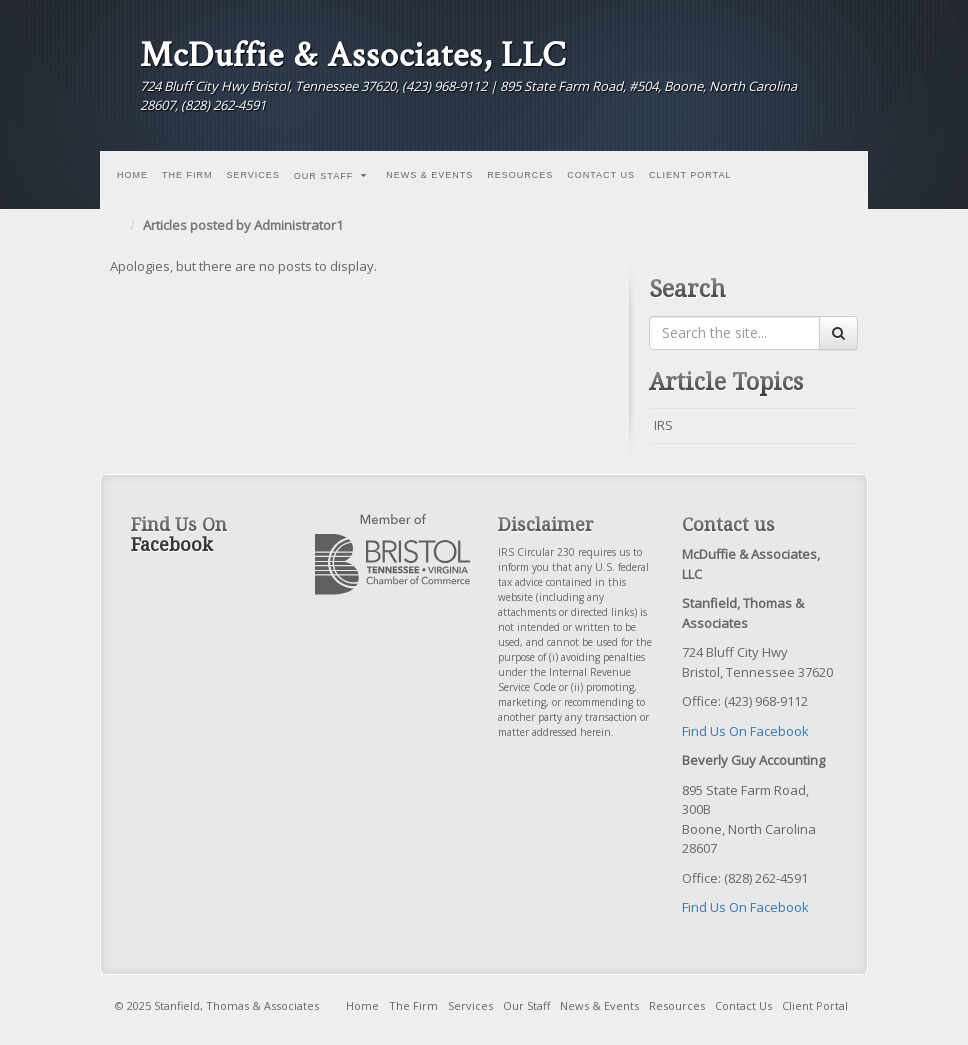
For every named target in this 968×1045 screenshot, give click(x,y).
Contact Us (601, 175)
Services (253, 175)
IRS (663, 425)
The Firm (187, 175)
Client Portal (690, 175)
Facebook (819, 75)
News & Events (429, 175)
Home (132, 175)
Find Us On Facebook (745, 731)
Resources (520, 175)
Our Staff (330, 176)
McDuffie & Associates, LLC (353, 55)
